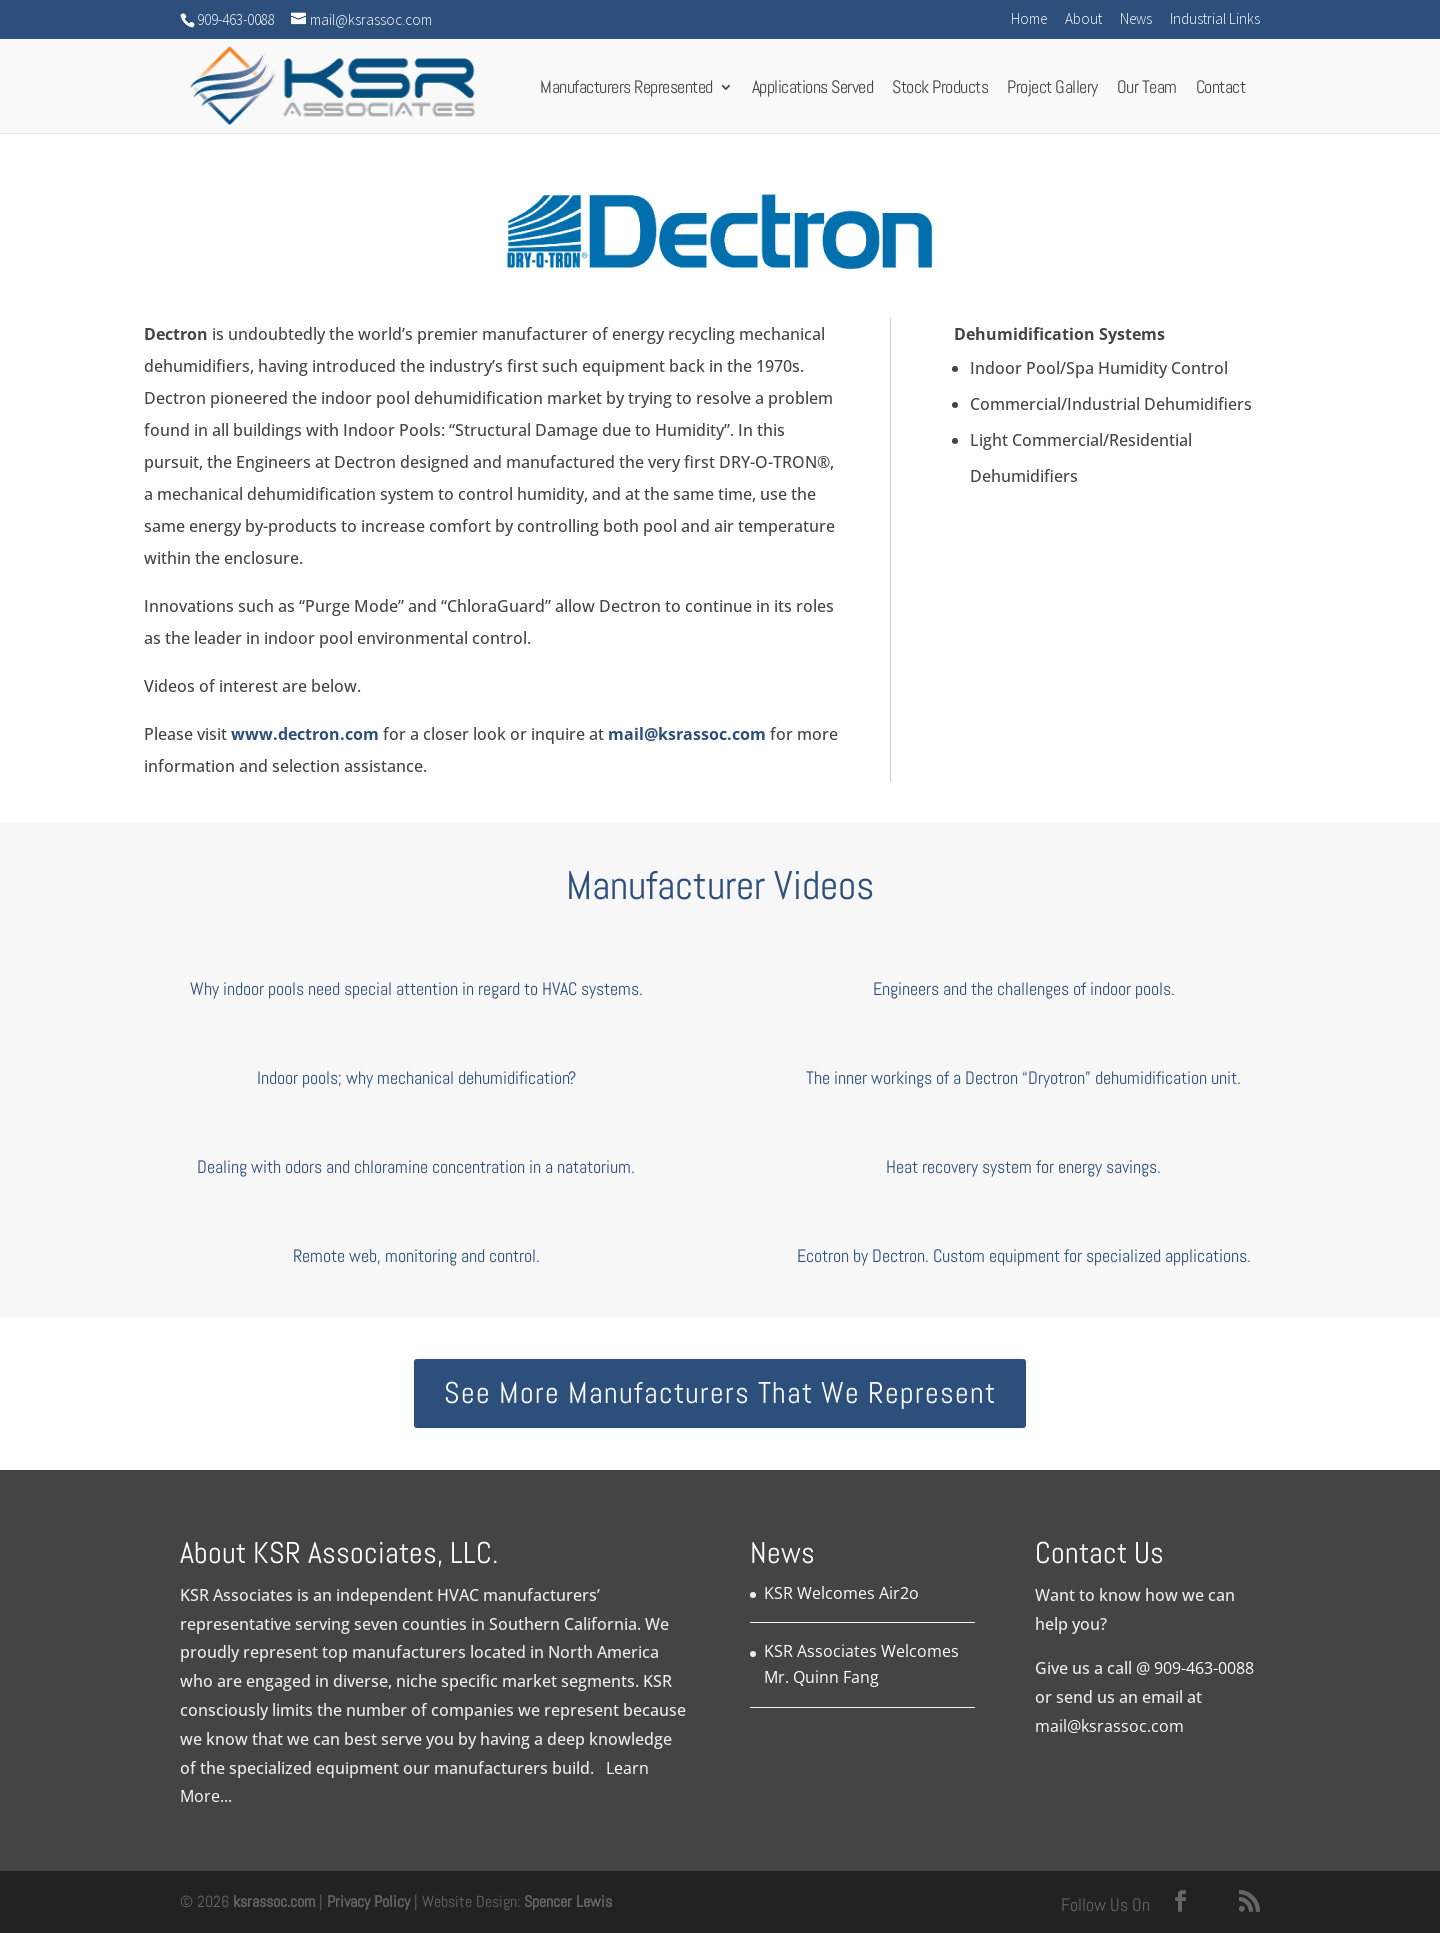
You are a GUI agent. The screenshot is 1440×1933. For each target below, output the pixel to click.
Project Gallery (1052, 92)
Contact (1221, 92)
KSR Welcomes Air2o (841, 1593)
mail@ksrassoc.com (687, 734)
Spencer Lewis (568, 1901)
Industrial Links (1215, 19)
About (1083, 19)
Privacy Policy (368, 1901)
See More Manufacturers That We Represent (720, 1393)
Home (1029, 19)
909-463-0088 (1204, 1668)
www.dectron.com (305, 734)
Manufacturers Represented (626, 92)
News (1136, 19)
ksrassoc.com (276, 1901)
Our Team (1147, 92)
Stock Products (940, 92)
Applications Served (813, 92)
